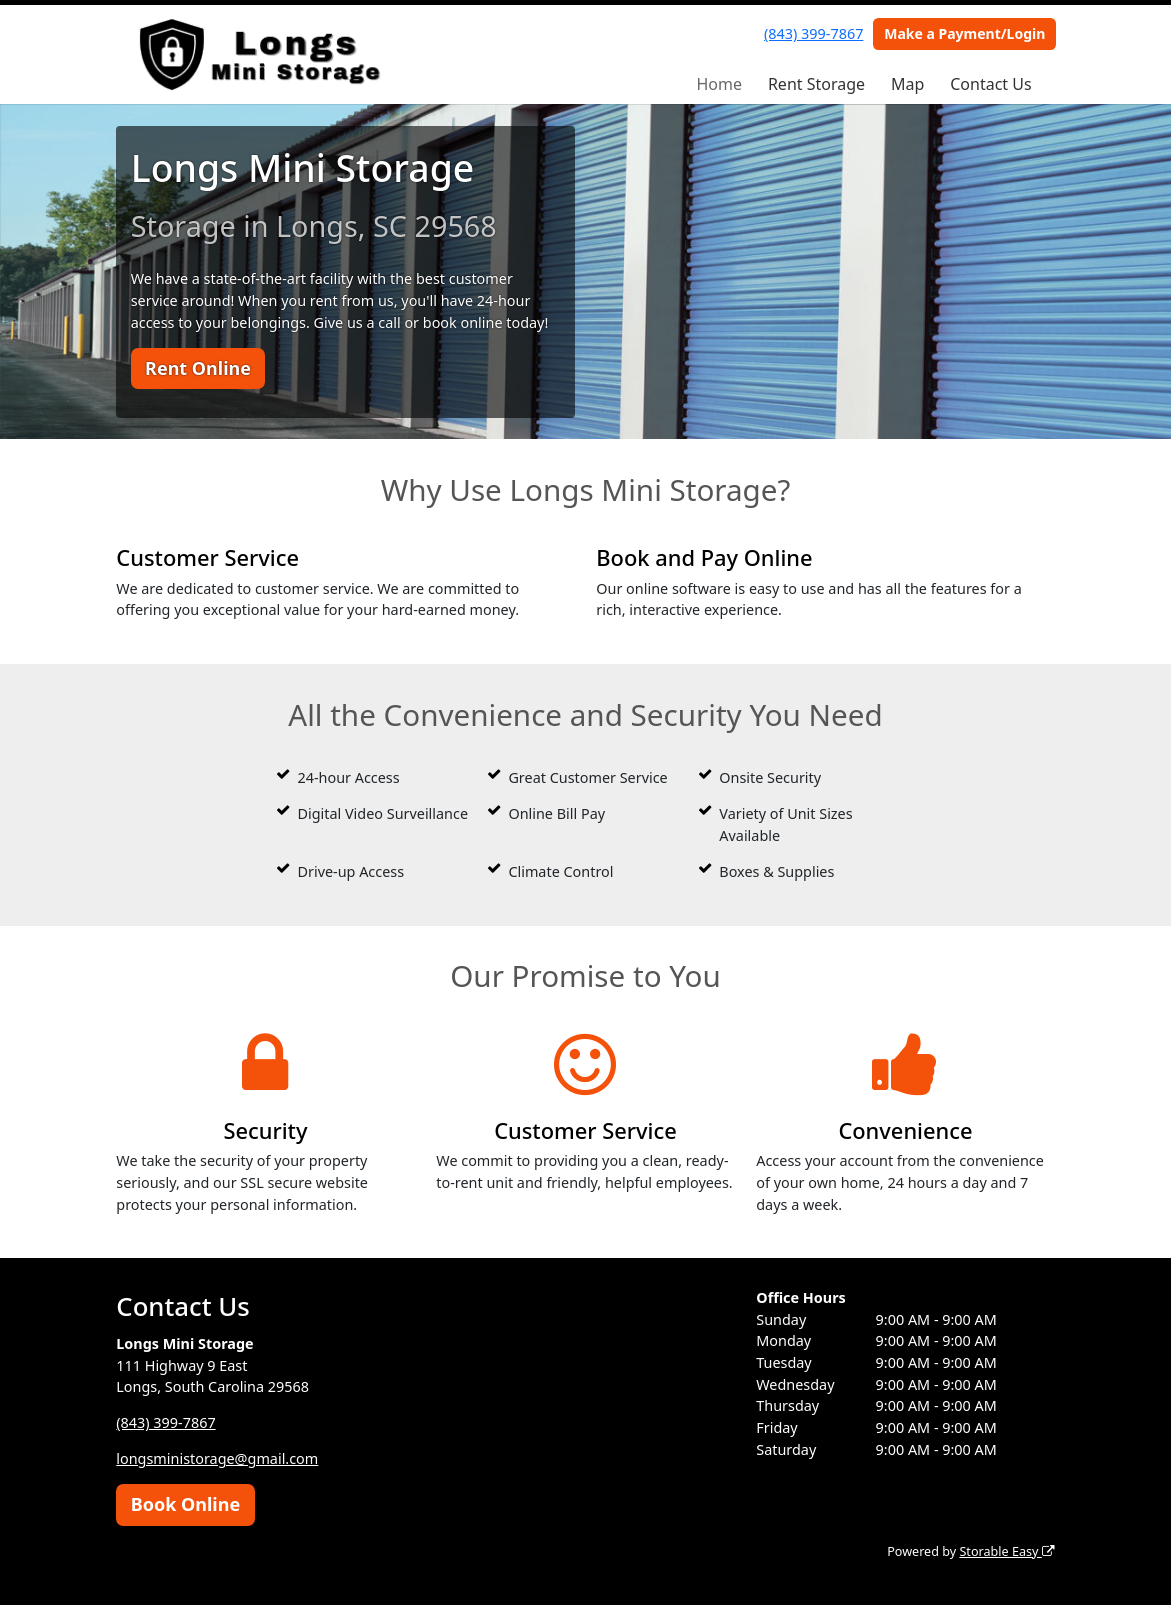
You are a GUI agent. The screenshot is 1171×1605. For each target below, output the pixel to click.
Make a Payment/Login (964, 33)
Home (719, 84)
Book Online (185, 1504)
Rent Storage (816, 84)
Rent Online (198, 368)
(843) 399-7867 (813, 33)
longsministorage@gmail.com (217, 1458)
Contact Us (990, 84)
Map (907, 84)
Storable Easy (1006, 1551)
